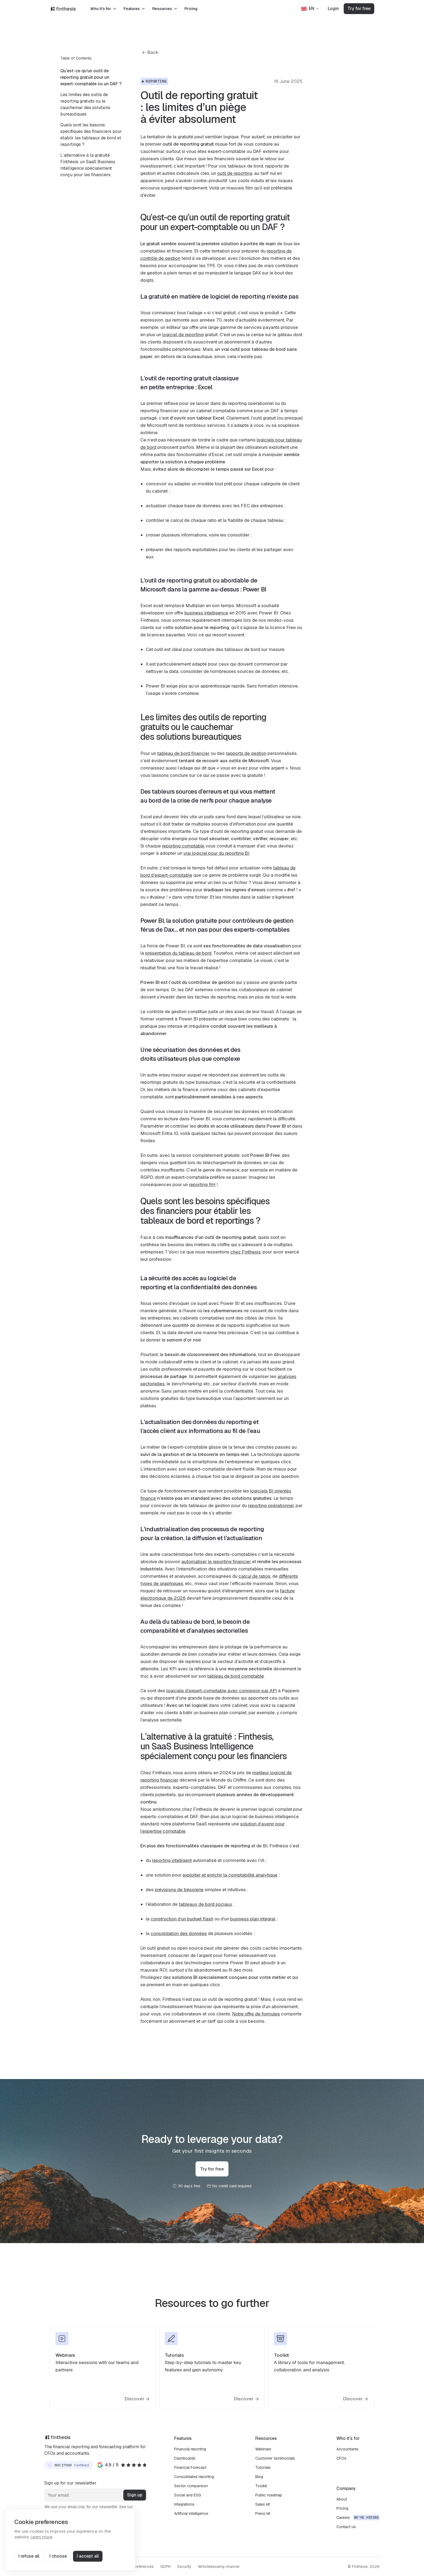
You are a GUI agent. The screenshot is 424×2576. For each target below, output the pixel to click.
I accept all (88, 2556)
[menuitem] (91, 77)
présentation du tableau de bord (178, 953)
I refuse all (28, 2556)
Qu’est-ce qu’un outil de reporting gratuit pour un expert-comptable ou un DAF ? (90, 77)
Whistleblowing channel (218, 2566)
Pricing (190, 8)
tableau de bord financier (183, 753)
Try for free (358, 8)
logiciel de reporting (183, 335)
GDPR (165, 2566)
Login (333, 8)
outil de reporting (234, 173)
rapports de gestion (246, 753)
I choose (58, 2556)
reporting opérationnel (271, 1505)
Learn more (41, 2537)
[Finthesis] (63, 8)
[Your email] (95, 2495)
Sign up (134, 2495)
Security (184, 2566)
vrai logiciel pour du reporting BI (216, 853)
